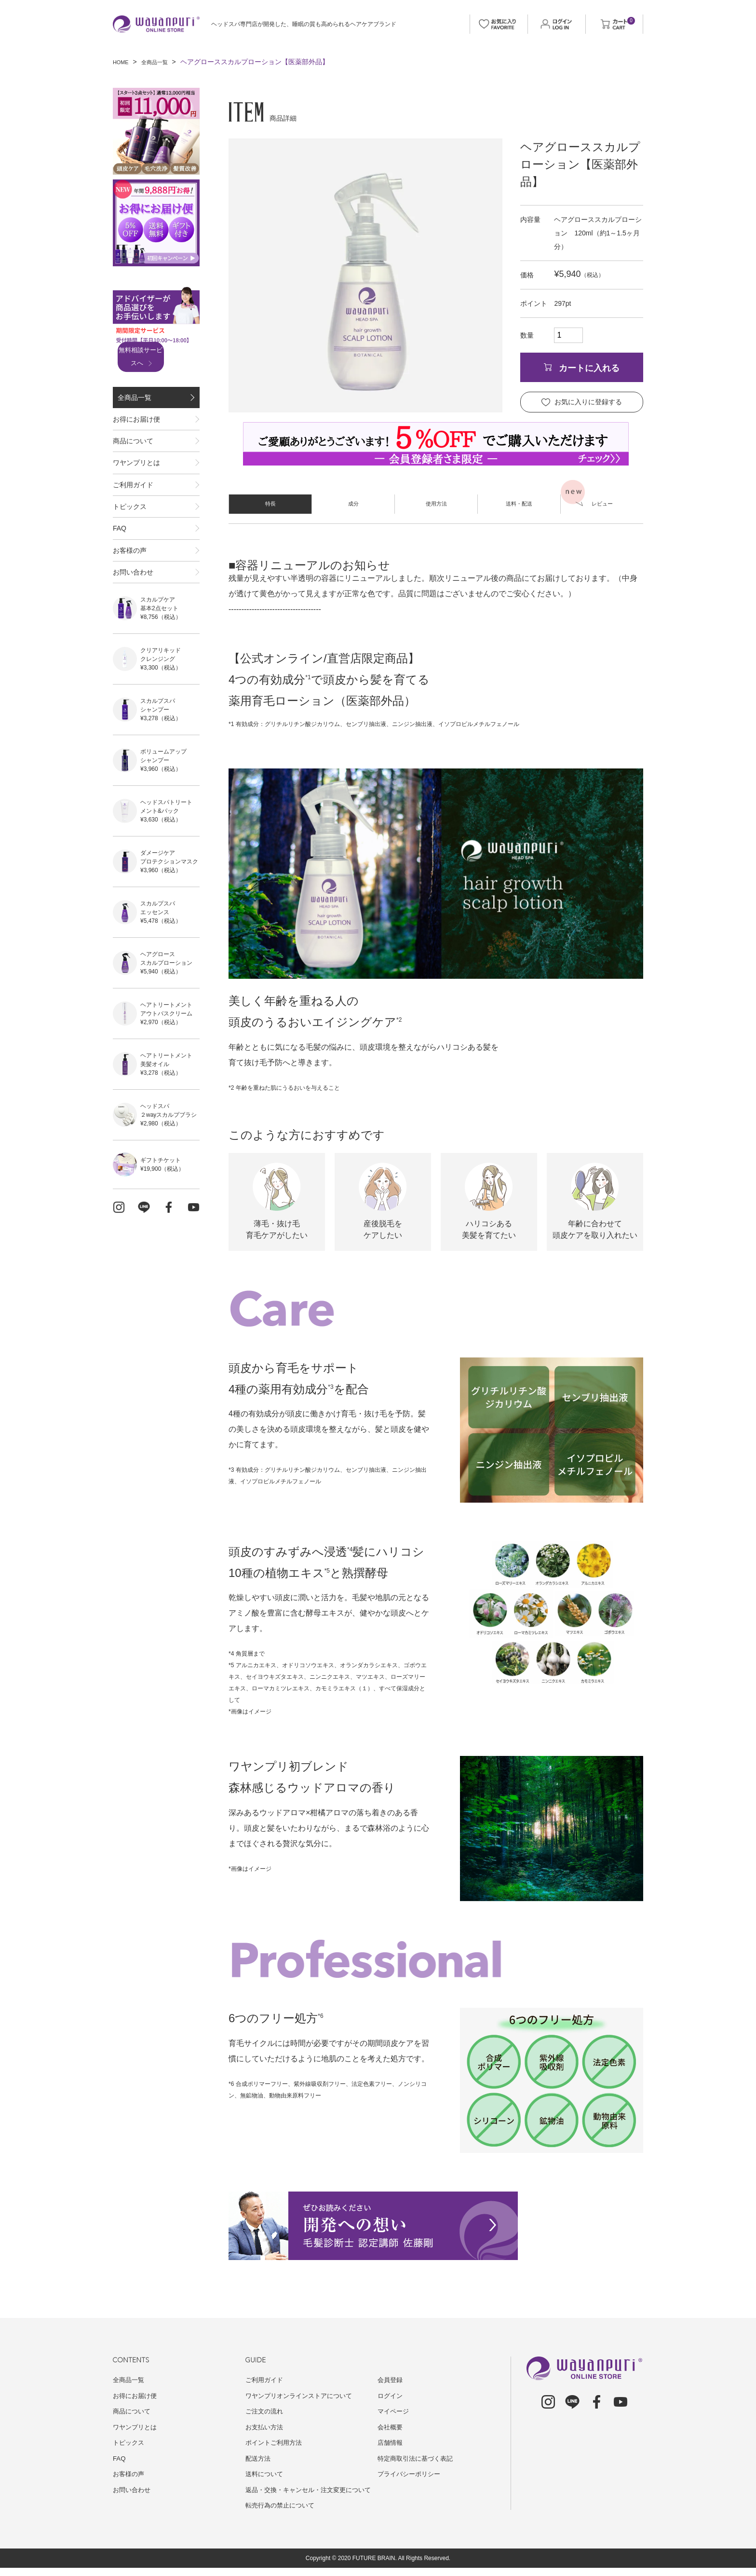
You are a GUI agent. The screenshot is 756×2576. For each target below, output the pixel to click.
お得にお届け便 (136, 430)
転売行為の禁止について (282, 2514)
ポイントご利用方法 (275, 2442)
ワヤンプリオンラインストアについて (302, 2395)
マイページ (394, 2411)
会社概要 (391, 2427)
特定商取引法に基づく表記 (418, 2458)
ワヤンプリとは (136, 489)
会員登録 (391, 2380)
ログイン (391, 2395)
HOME (123, 62)
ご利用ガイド (133, 518)
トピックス (130, 548)
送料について (265, 2474)
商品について (133, 460)
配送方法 (258, 2458)
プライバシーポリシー (411, 2474)
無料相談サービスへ (152, 357)
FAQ (119, 577)
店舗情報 (391, 2442)
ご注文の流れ (265, 2411)
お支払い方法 (265, 2427)
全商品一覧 (162, 62)
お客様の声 (130, 607)
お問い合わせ (133, 636)
